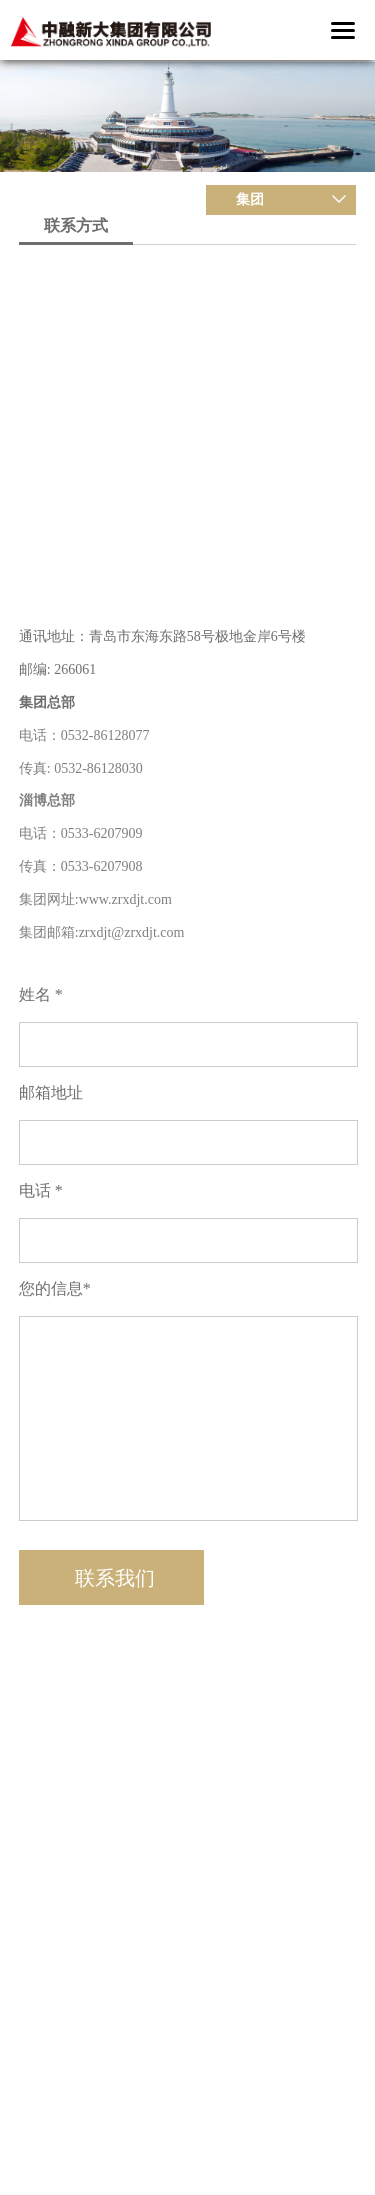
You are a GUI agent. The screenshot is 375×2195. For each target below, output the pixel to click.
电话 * (41, 1190)
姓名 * (41, 994)
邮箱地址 (51, 1092)
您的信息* (55, 1288)
